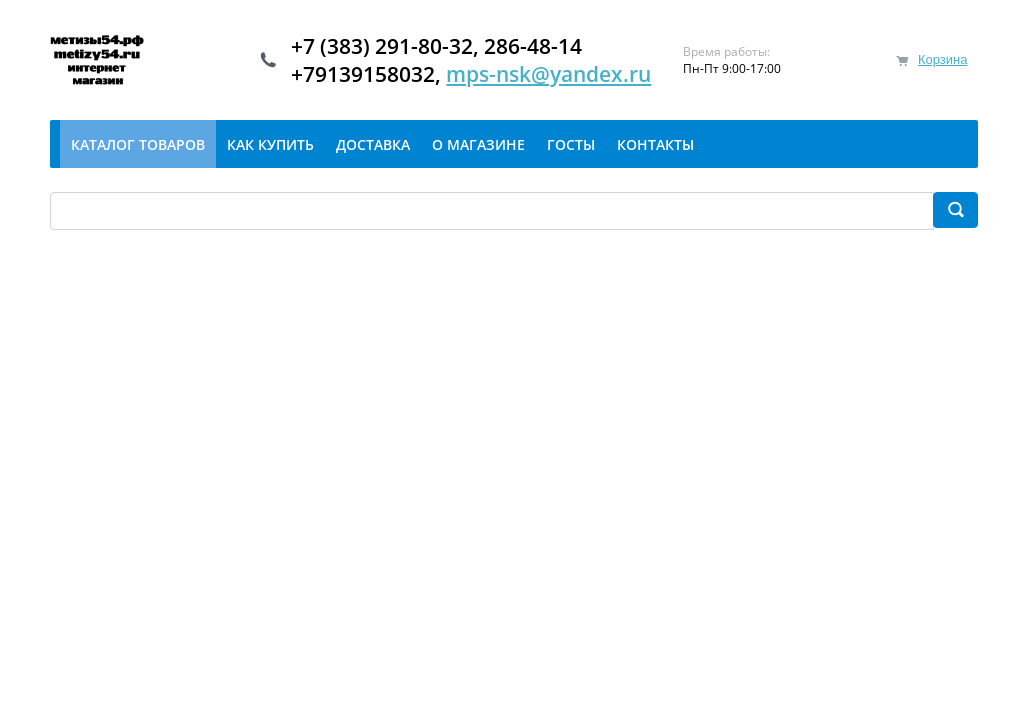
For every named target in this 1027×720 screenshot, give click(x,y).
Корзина (943, 59)
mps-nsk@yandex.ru (548, 74)
